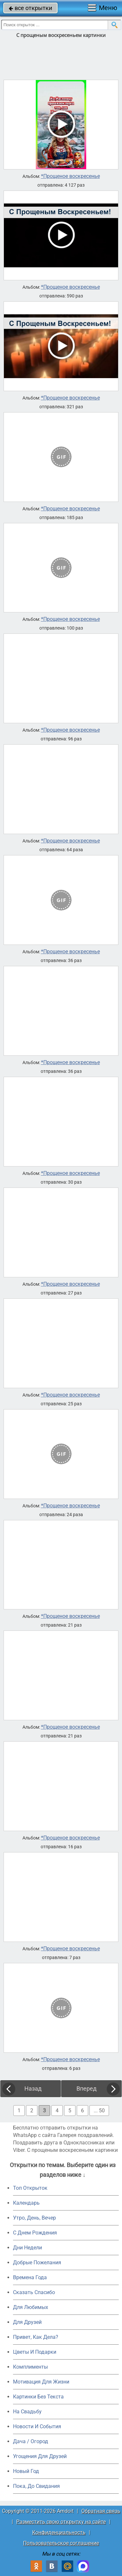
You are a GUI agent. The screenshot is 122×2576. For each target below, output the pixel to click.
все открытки (30, 8)
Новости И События (37, 2426)
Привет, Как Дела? (35, 2337)
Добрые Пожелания (37, 2262)
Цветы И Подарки (34, 2352)
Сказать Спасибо (34, 2292)
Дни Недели (27, 2248)
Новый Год (26, 2471)
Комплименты (30, 2367)
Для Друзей (27, 2322)
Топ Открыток (30, 2188)
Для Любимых (30, 2307)
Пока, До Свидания (36, 2486)
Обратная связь (100, 2511)
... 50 (99, 2110)
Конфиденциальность (59, 2532)
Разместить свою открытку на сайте (61, 2522)
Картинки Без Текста (38, 2397)
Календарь (26, 2203)
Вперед (86, 2088)
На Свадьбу (27, 2411)
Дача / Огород (30, 2441)
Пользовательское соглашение (61, 2543)
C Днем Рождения (35, 2233)
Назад (33, 2088)
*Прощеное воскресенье (70, 176)
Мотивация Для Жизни (41, 2382)
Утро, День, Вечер (34, 2218)
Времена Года (30, 2277)
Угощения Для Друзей (40, 2456)
